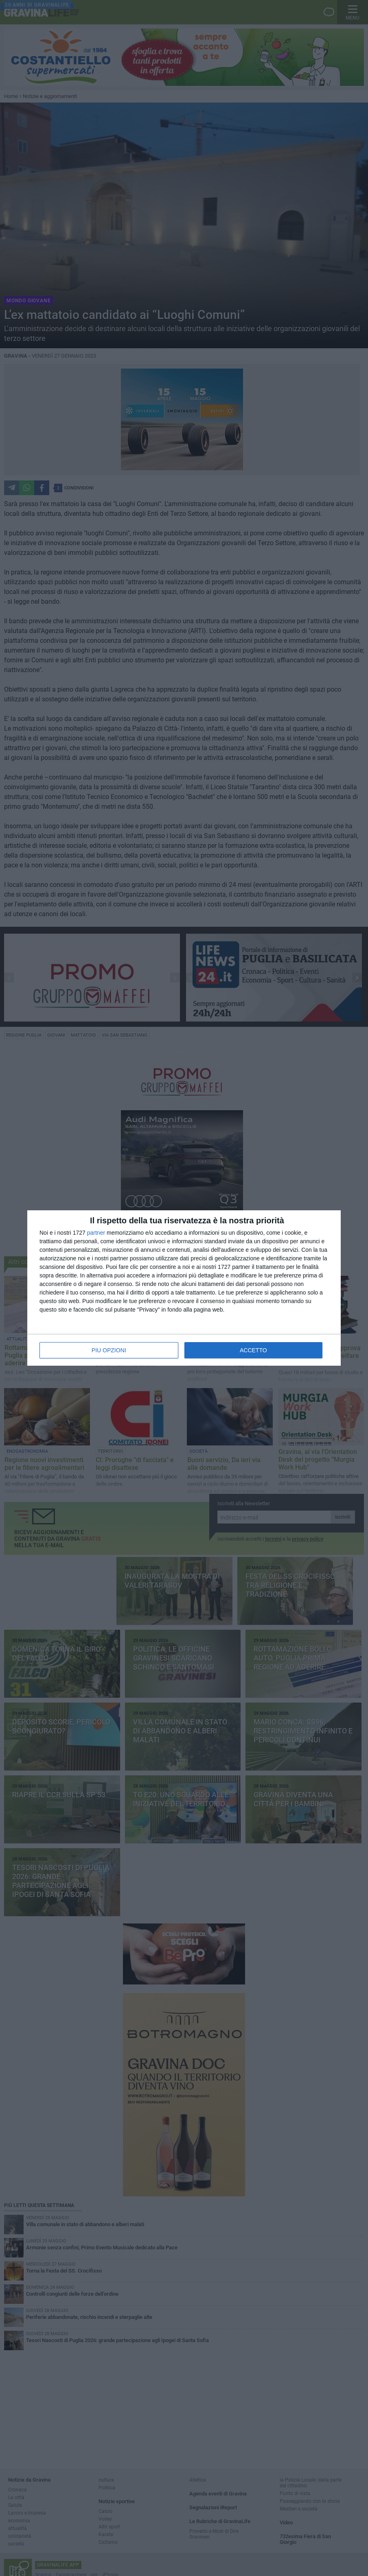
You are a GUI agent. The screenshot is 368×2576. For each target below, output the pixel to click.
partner (96, 1233)
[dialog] (184, 1288)
